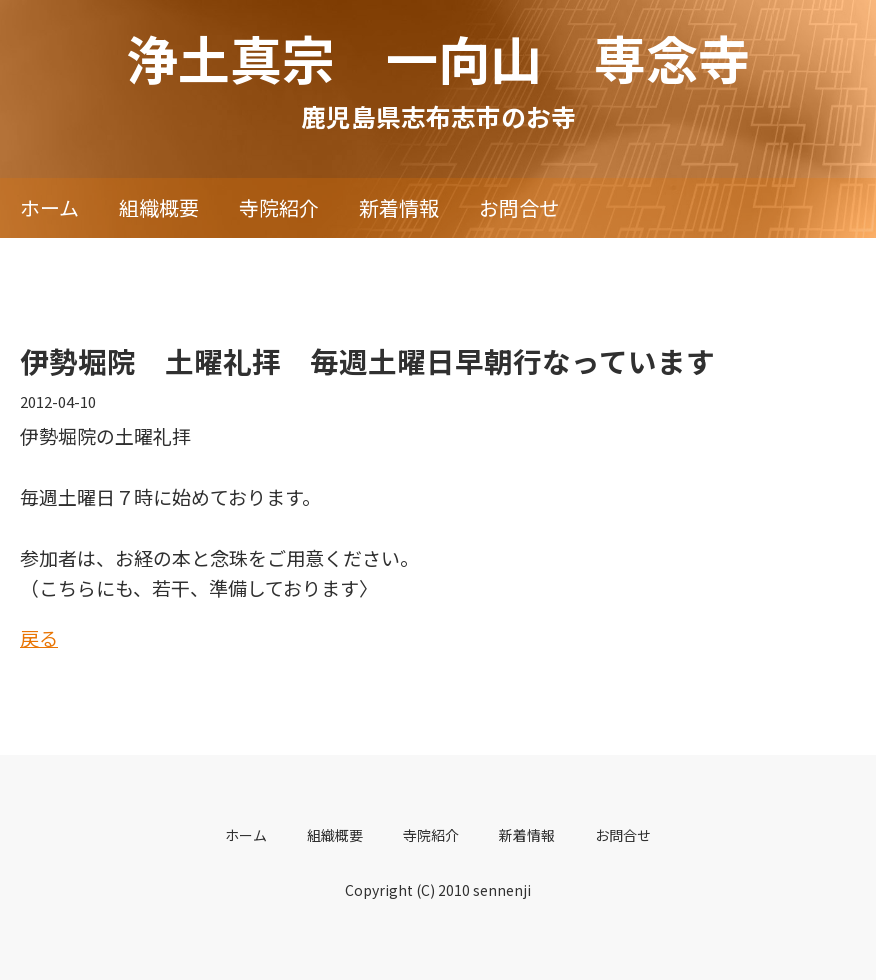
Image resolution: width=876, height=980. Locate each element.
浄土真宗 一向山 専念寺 (438, 57)
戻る (39, 637)
